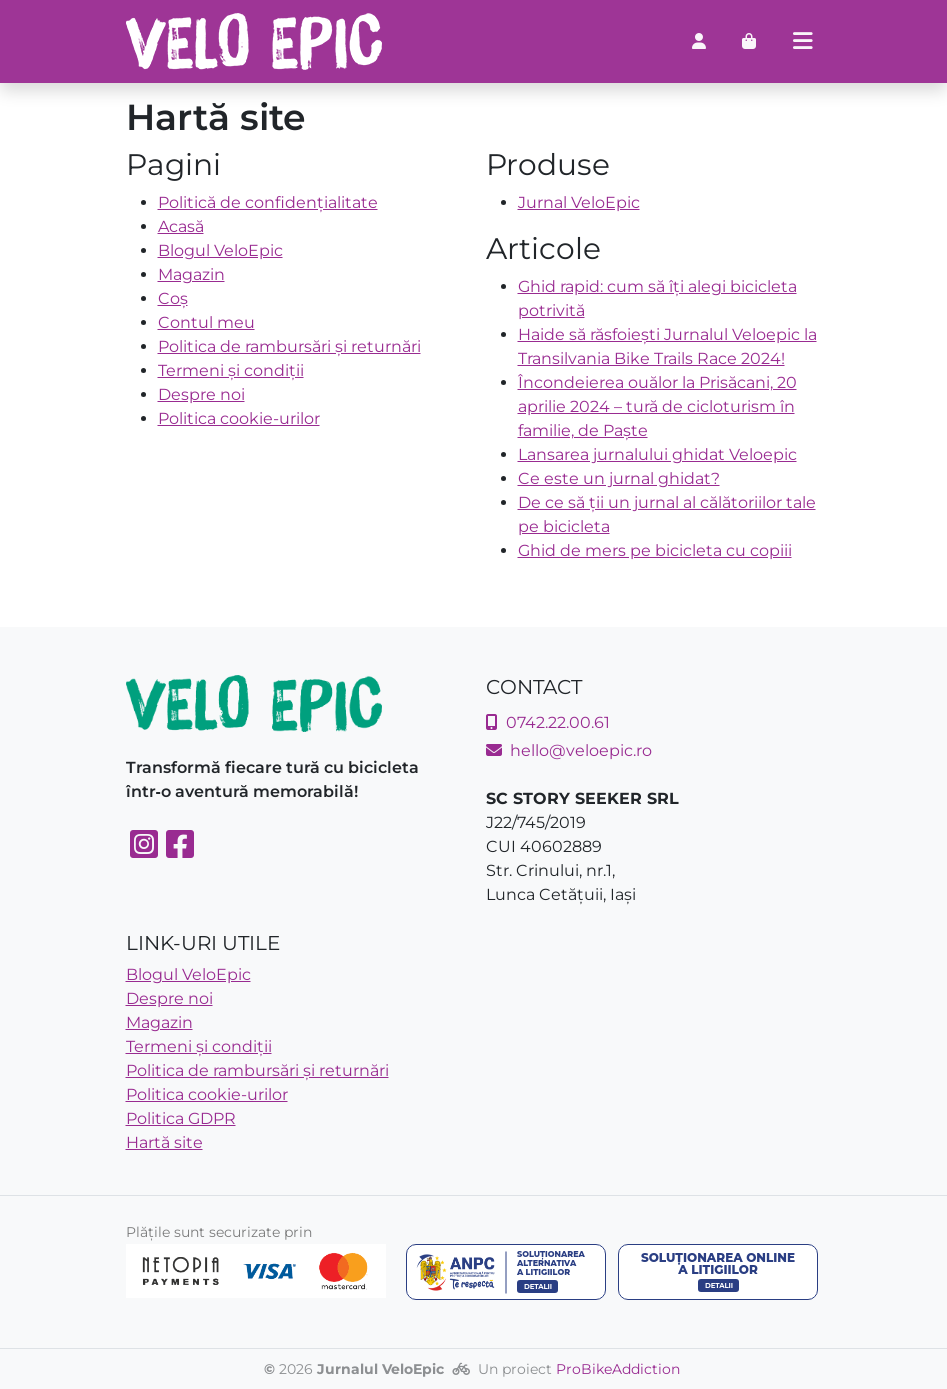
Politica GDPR (181, 1118)
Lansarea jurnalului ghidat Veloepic (657, 454)
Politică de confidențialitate (268, 202)
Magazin (191, 274)
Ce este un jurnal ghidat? (619, 478)
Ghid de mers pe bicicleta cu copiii (655, 550)
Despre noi (201, 394)
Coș (173, 298)
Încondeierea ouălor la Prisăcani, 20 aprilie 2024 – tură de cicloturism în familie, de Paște (657, 406)
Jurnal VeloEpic (579, 202)
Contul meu (206, 322)
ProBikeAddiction (618, 1369)
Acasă (181, 226)
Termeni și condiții (231, 370)
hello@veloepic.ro (569, 750)
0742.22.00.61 (548, 722)
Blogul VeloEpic (220, 250)
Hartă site (164, 1142)
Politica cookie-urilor (239, 418)
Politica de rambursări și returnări (289, 346)
